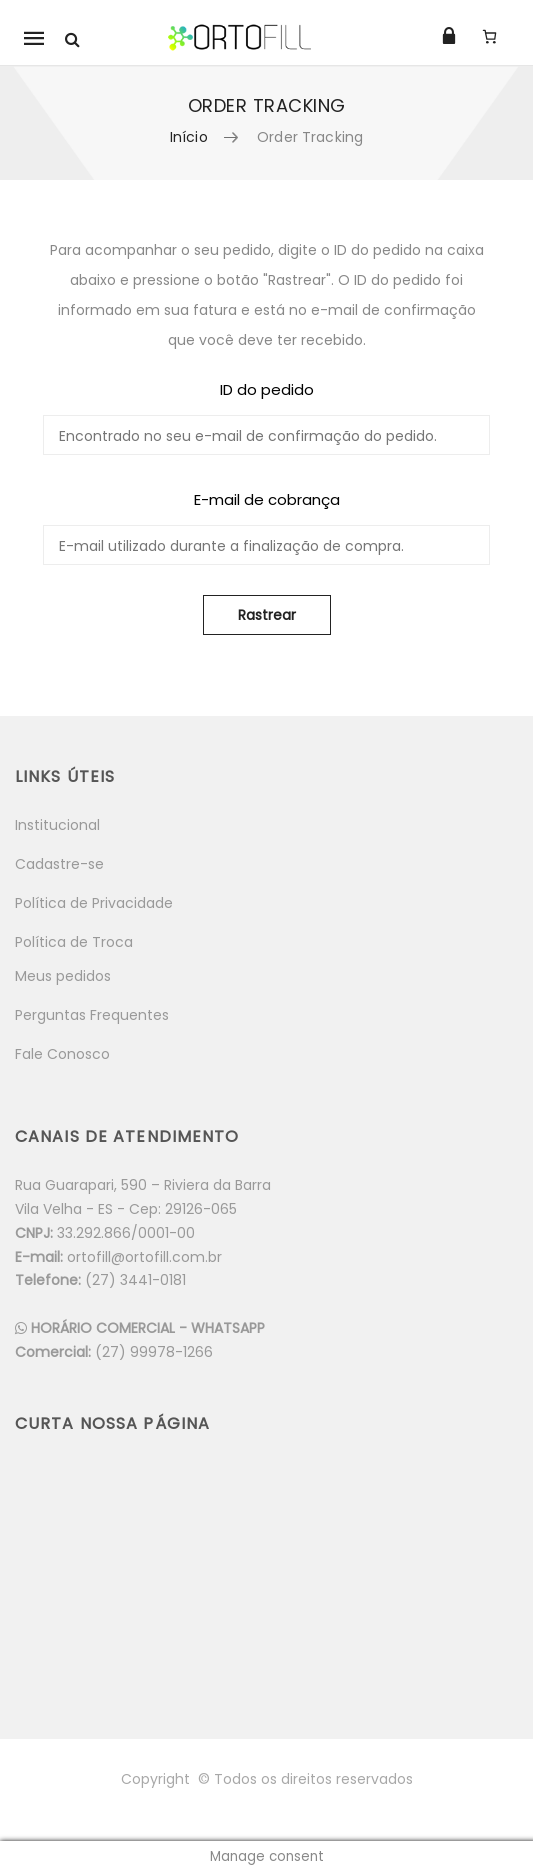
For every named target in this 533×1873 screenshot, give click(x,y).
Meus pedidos (63, 976)
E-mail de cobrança (267, 499)
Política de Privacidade (94, 903)
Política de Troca (74, 942)
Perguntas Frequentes (92, 1015)
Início (189, 137)
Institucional (57, 825)
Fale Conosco (62, 1054)
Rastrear (267, 615)
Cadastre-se (59, 864)
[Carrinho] (489, 36)
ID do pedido (267, 389)
